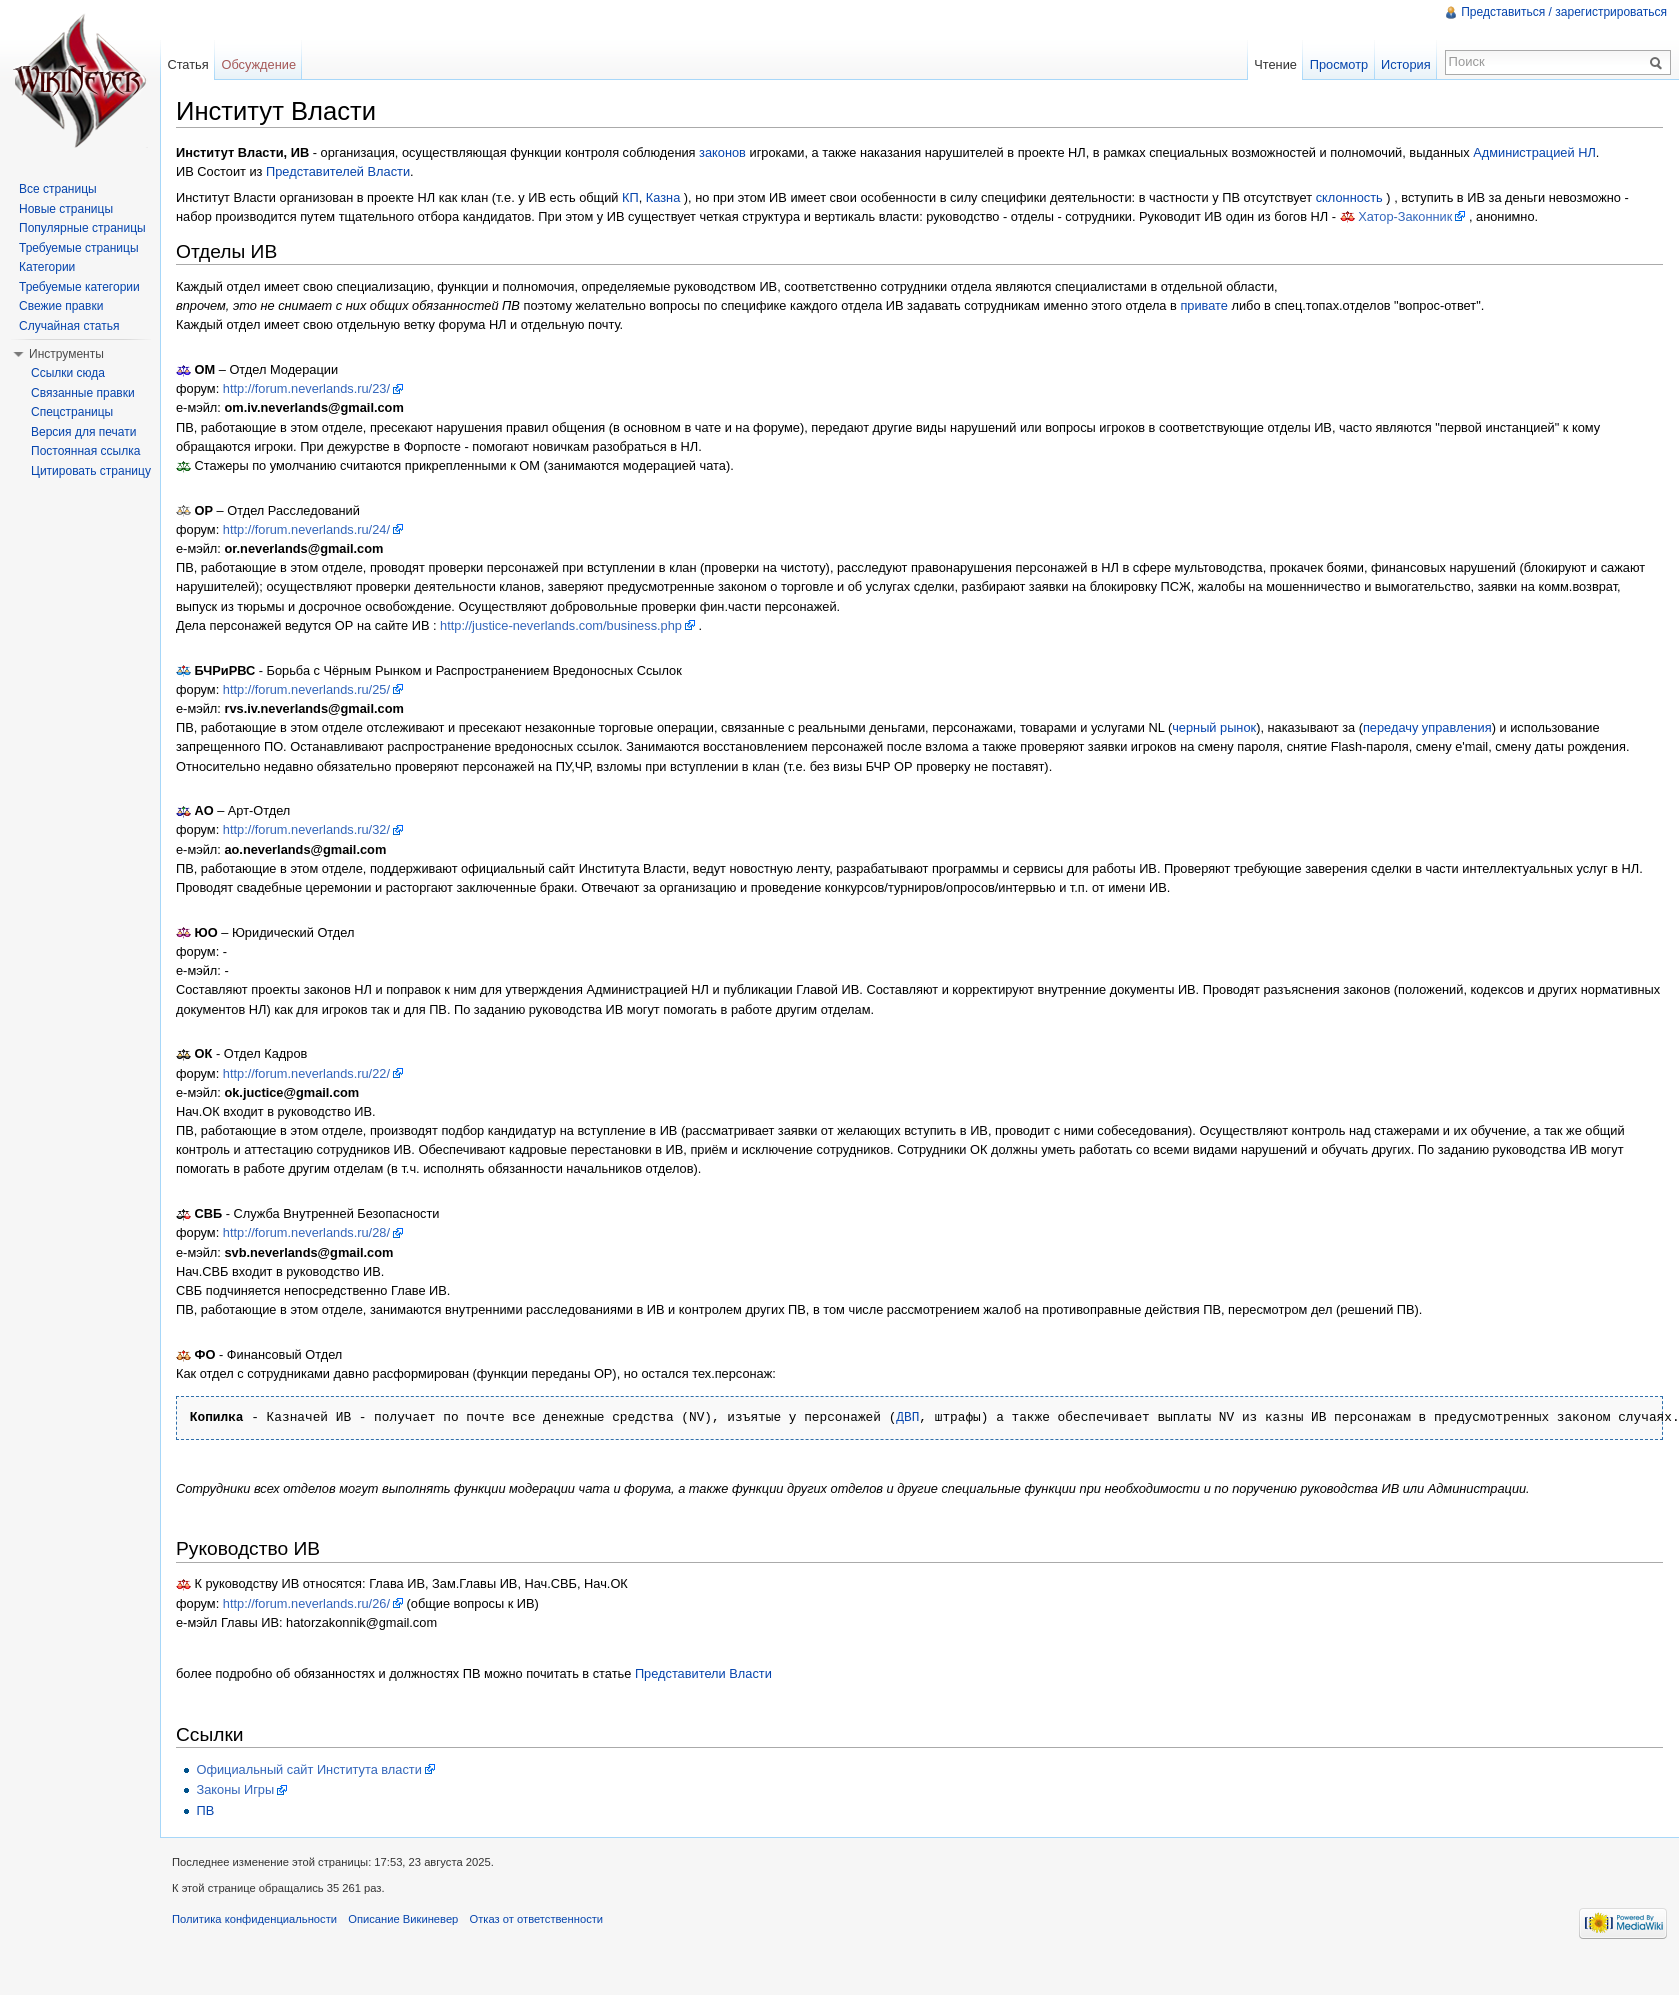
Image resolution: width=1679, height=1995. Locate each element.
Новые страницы (66, 209)
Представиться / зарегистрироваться (1564, 12)
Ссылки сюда (68, 373)
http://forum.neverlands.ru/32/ (306, 829)
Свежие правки (61, 306)
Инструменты (66, 354)
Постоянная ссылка (85, 451)
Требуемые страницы (79, 248)
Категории (47, 267)
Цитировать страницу (91, 471)
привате (1204, 305)
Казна (663, 197)
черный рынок (1214, 727)
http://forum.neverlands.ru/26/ (306, 1603)
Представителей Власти (338, 171)
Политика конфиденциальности (254, 1919)
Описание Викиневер (403, 1919)
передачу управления (1427, 727)
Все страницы (58, 189)
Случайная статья (69, 326)
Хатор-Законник (1405, 216)
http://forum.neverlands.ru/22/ (306, 1073)
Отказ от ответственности (537, 1919)
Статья (187, 64)
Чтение (1275, 64)
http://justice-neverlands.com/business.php (561, 625)
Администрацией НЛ (1534, 152)
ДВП (907, 1418)
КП (630, 197)
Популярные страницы (82, 228)
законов (722, 152)
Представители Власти (703, 1673)
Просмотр (1339, 64)
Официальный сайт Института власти (308, 1769)
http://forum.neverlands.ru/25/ (306, 689)
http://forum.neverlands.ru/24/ (306, 529)
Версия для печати (83, 432)
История (1406, 64)
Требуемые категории (79, 287)
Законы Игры (235, 1789)
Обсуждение (258, 64)
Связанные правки (83, 393)
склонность (1349, 197)
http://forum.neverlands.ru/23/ (306, 388)
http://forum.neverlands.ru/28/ (306, 1232)
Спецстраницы (72, 412)
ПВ (205, 1810)
